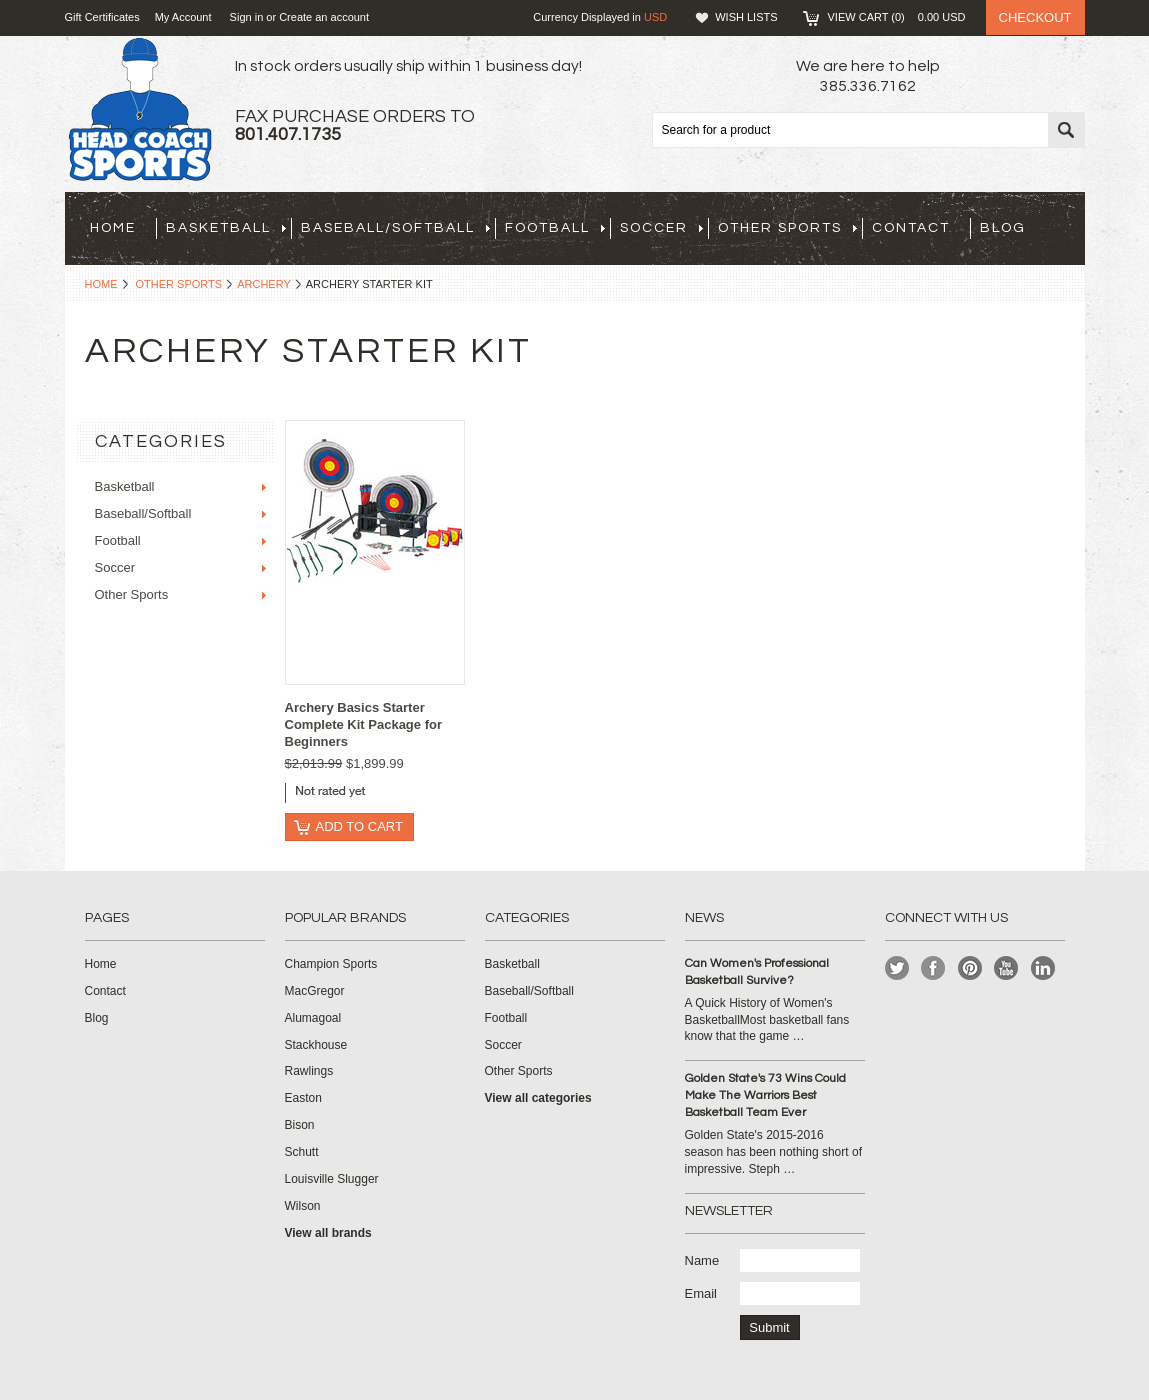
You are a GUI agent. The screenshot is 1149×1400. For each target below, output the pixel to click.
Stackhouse (316, 1045)
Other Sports (787, 228)
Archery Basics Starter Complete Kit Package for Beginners (364, 724)
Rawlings (309, 1071)
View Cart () (897, 17)
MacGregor (315, 991)
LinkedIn (1043, 968)
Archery (264, 284)
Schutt (302, 1152)
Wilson (303, 1206)
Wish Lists (746, 17)
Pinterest (970, 968)
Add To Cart (359, 826)
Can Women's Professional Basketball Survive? (757, 972)
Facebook (933, 968)
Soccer (661, 228)
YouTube (1006, 968)
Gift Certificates (102, 17)
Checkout (1035, 17)
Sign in (247, 17)
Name (702, 1260)
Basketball (226, 228)
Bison (300, 1125)
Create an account (324, 17)
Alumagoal (313, 1018)
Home (101, 284)
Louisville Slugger (332, 1179)
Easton (303, 1098)
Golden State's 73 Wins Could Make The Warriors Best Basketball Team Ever (765, 1095)
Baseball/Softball (395, 228)
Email (701, 1293)
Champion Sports (331, 964)
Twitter (897, 968)
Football (555, 228)
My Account (183, 17)
